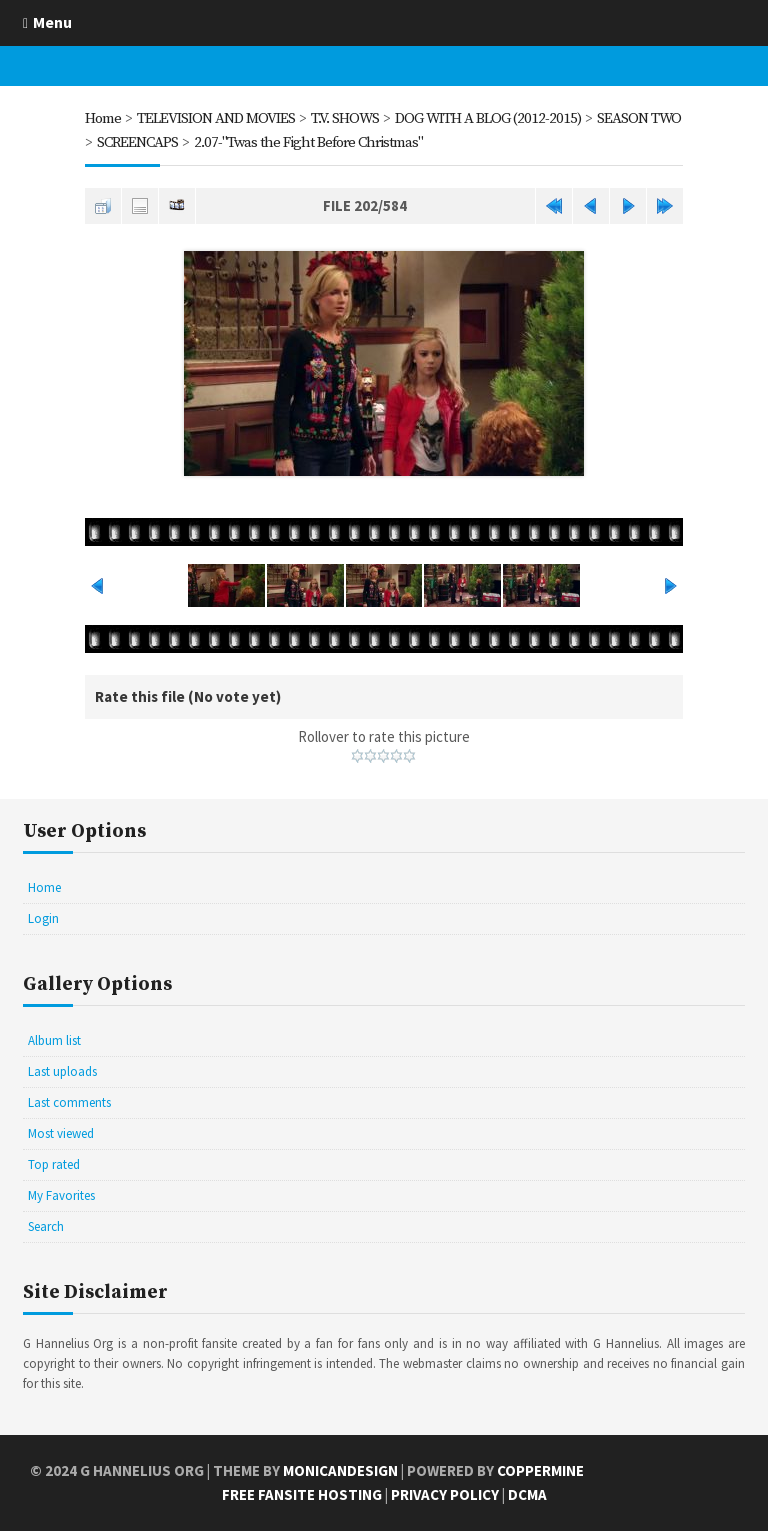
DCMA (527, 1494)
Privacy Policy (445, 1494)
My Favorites (61, 1195)
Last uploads (62, 1071)
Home (103, 118)
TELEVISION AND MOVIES (216, 118)
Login (43, 918)
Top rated (54, 1164)
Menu (52, 22)
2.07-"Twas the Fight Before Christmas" (308, 142)
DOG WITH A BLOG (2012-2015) (488, 118)
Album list (54, 1040)
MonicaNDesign (340, 1470)
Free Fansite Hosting (302, 1494)
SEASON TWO (639, 118)
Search (46, 1226)
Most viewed (61, 1133)
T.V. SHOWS (345, 118)
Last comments (69, 1102)
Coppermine (540, 1470)
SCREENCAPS (137, 142)
